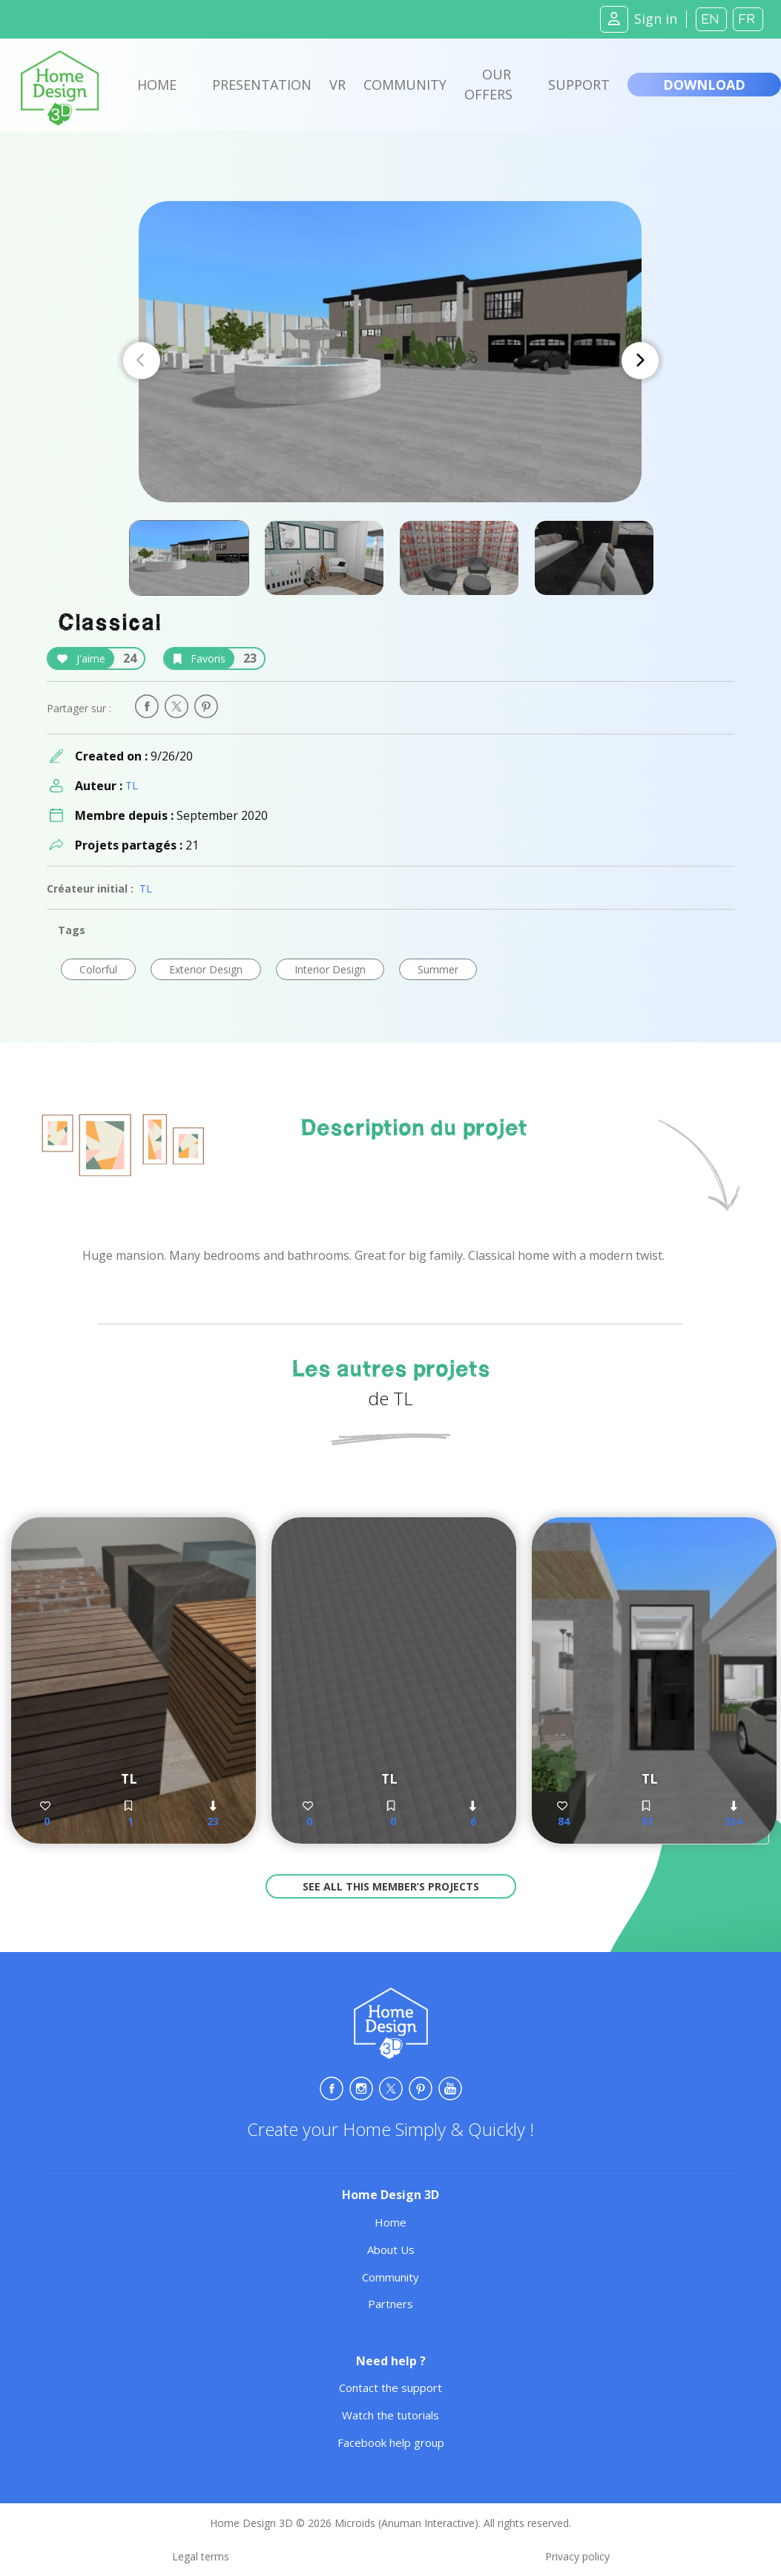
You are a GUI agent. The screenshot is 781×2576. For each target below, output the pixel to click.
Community (404, 84)
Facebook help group (390, 2442)
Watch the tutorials (390, 2415)
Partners (390, 2303)
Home (157, 84)
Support (579, 84)
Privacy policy (577, 2556)
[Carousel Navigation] (391, 360)
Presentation (262, 84)
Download (704, 84)
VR (337, 84)
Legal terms (200, 2556)
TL (131, 785)
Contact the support (390, 2387)
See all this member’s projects (391, 1886)
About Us (391, 2249)
